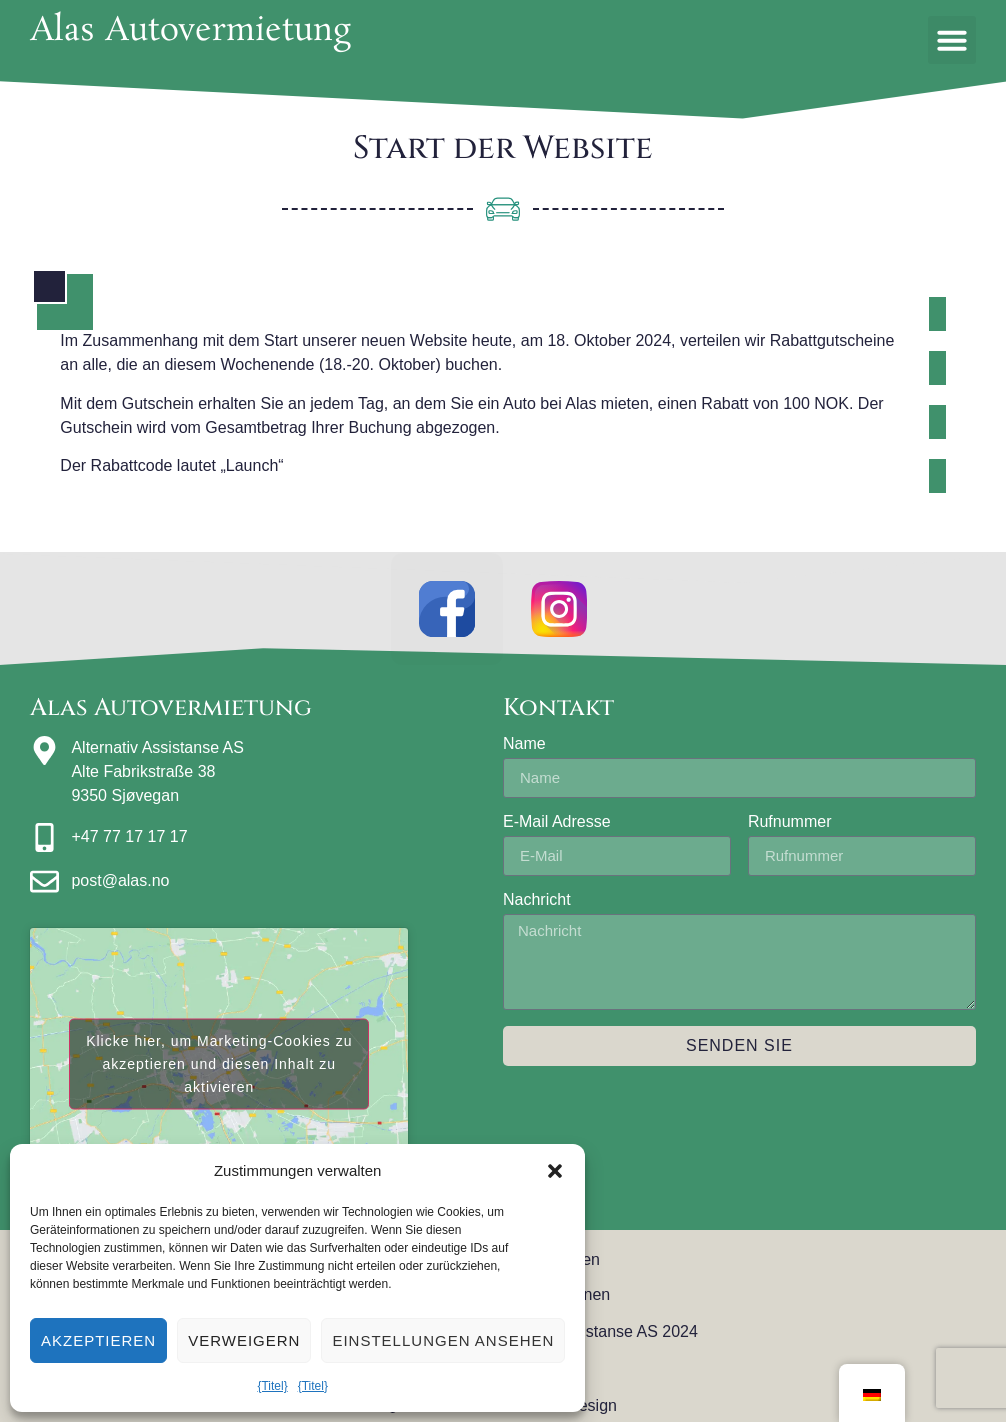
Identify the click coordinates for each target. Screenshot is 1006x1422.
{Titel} (272, 1386)
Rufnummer (790, 829)
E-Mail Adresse (557, 829)
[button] (555, 1171)
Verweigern (244, 1340)
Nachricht (537, 907)
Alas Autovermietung (190, 31)
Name (524, 751)
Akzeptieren (98, 1340)
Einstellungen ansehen (443, 1340)
